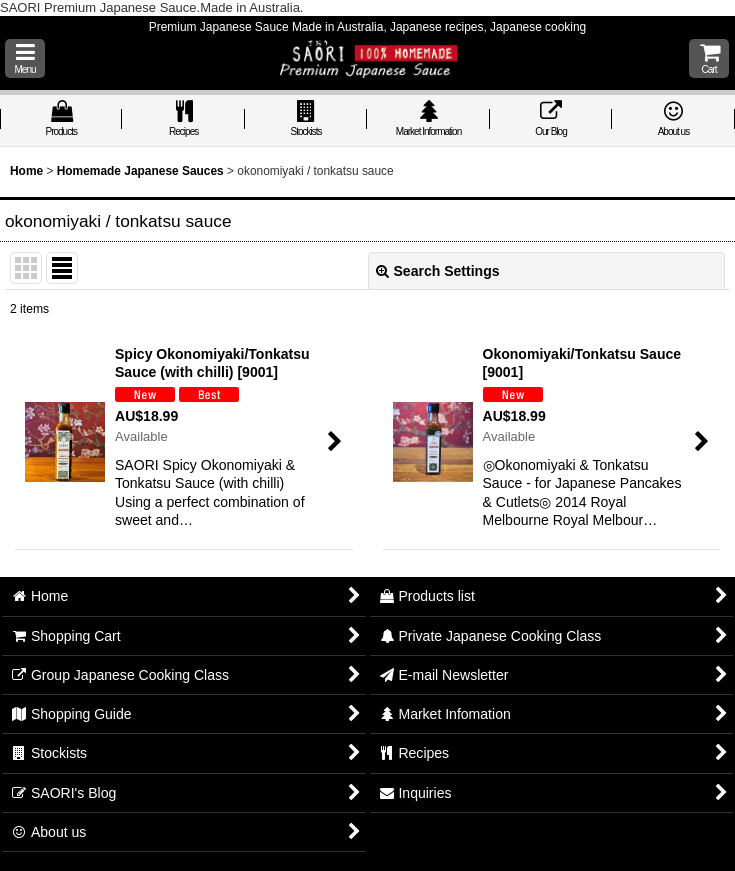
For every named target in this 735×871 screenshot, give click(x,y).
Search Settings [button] (438, 271)
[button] (25, 58)
